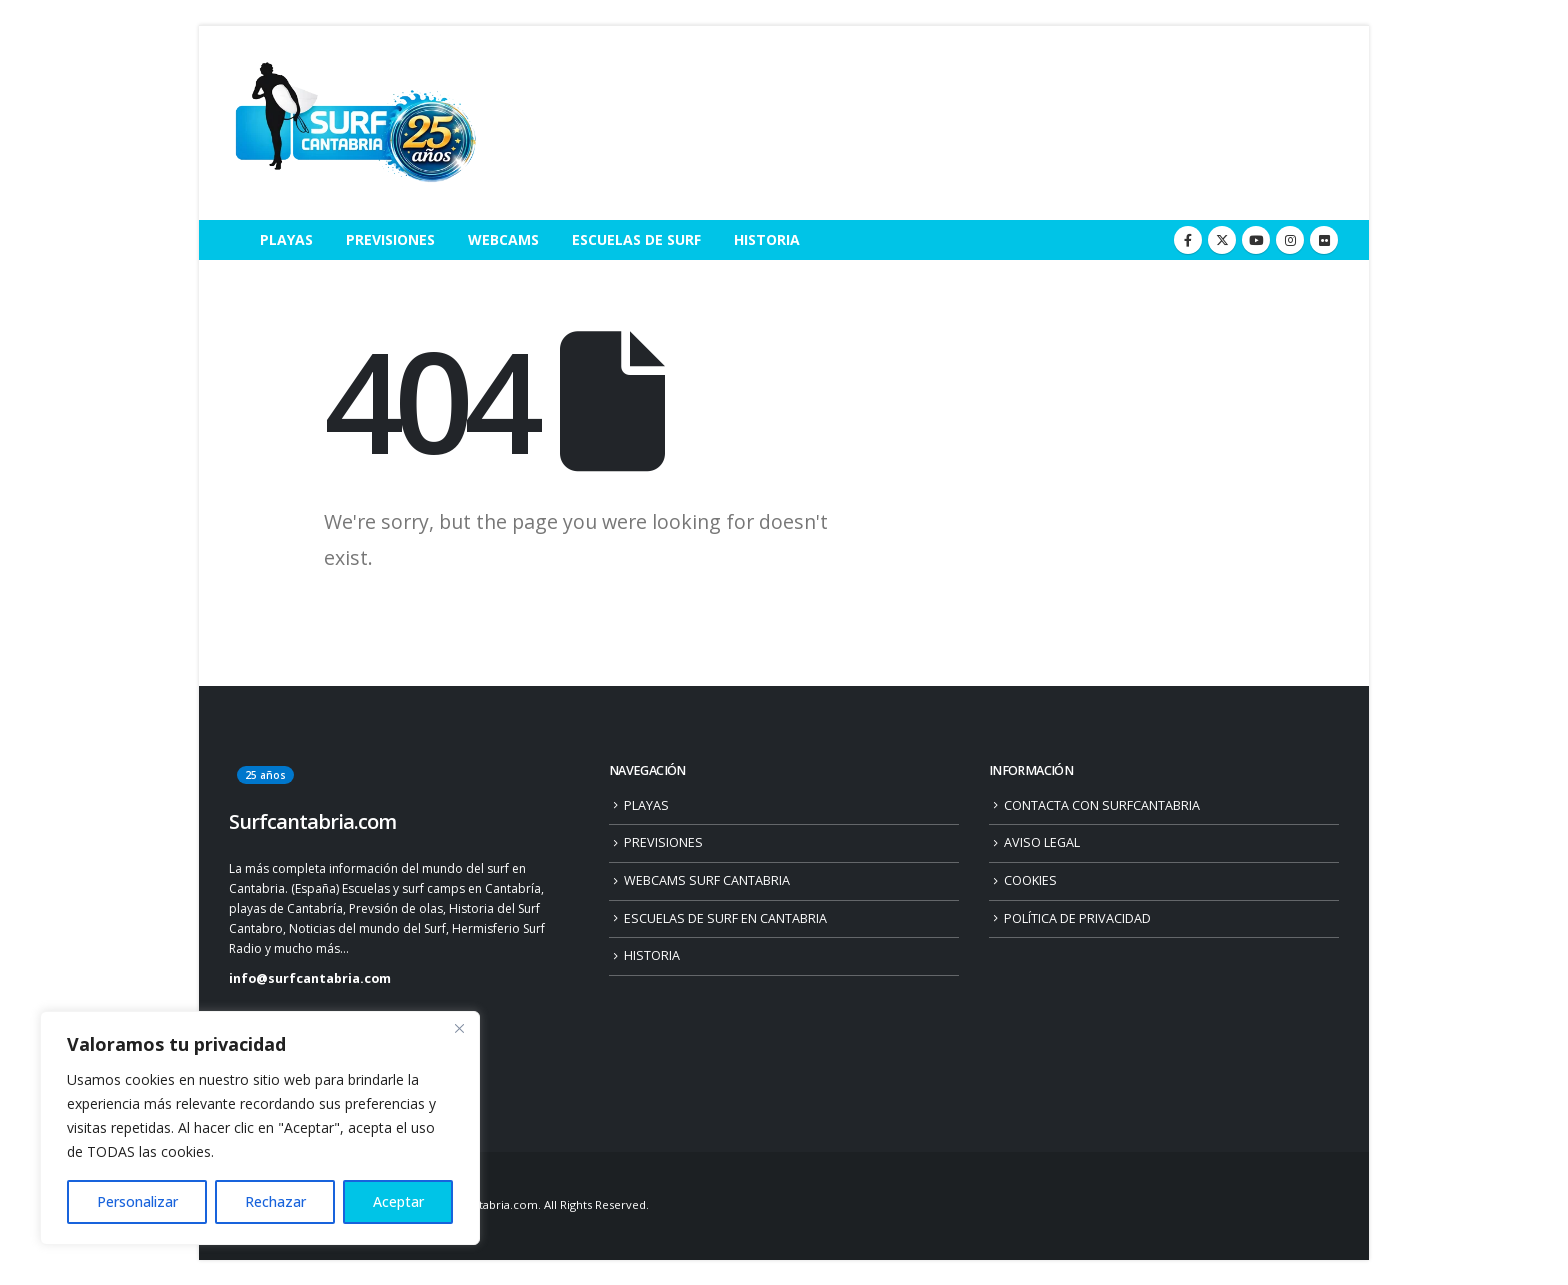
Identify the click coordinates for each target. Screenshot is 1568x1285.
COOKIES (1030, 880)
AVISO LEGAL (1042, 842)
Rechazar (275, 1201)
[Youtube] (1256, 240)
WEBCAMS (503, 239)
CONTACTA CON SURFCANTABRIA (1102, 805)
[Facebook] (1188, 240)
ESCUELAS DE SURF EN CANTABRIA (725, 918)
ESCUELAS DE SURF (636, 239)
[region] (260, 1128)
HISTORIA (767, 239)
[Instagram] (1290, 240)
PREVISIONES (390, 239)
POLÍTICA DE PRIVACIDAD (1077, 918)
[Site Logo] (354, 123)
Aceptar (398, 1201)
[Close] (459, 1028)
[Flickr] (1324, 240)
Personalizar (137, 1201)
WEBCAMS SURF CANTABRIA (707, 880)
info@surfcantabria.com (310, 978)
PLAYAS (286, 239)
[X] (1222, 240)
